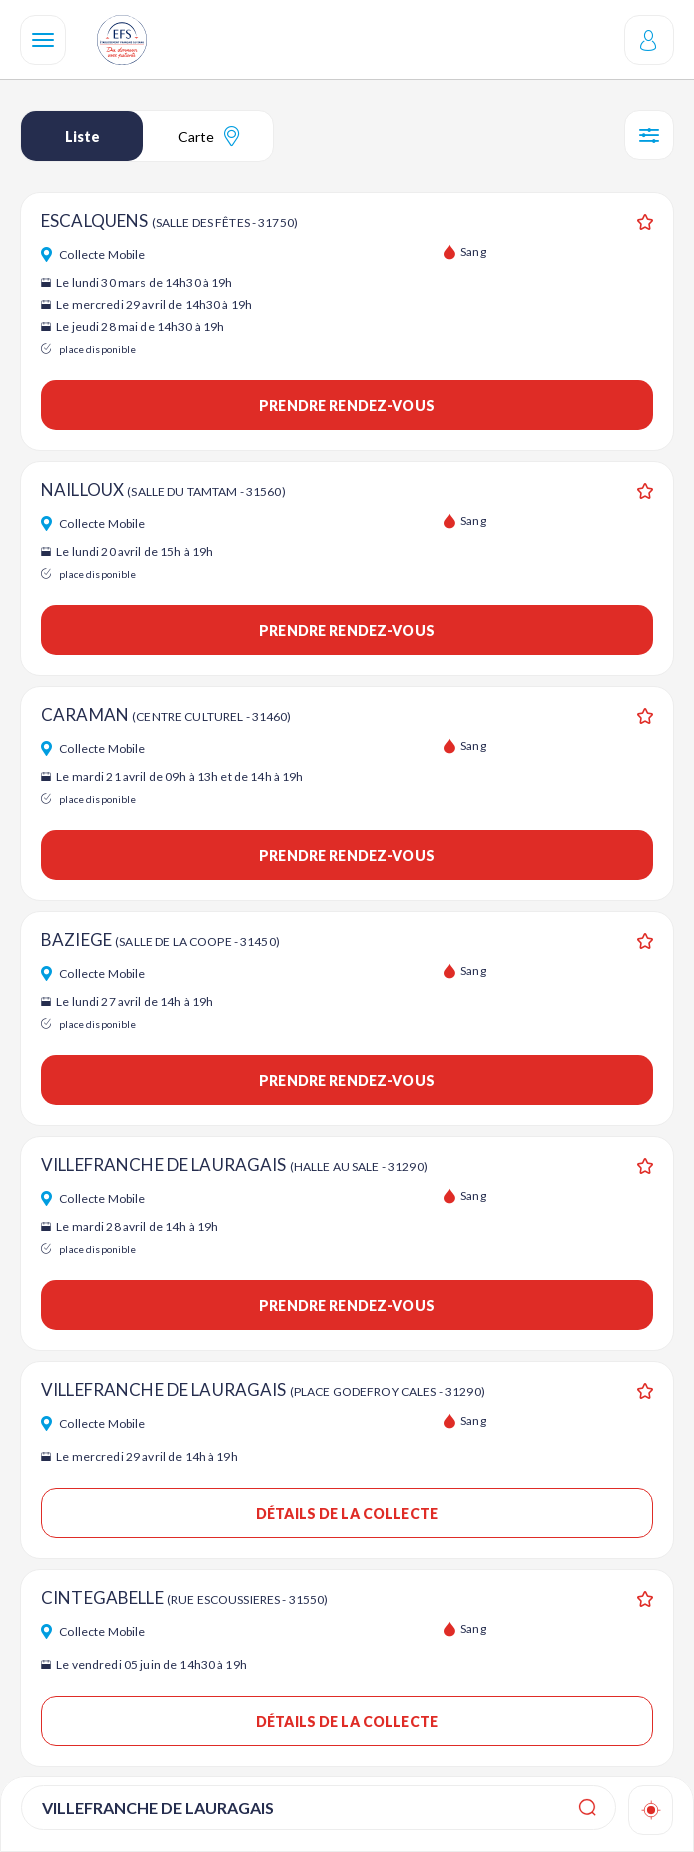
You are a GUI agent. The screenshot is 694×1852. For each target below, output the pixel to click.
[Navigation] (43, 40)
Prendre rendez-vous (347, 405)
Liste (82, 136)
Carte (208, 136)
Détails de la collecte (347, 1513)
